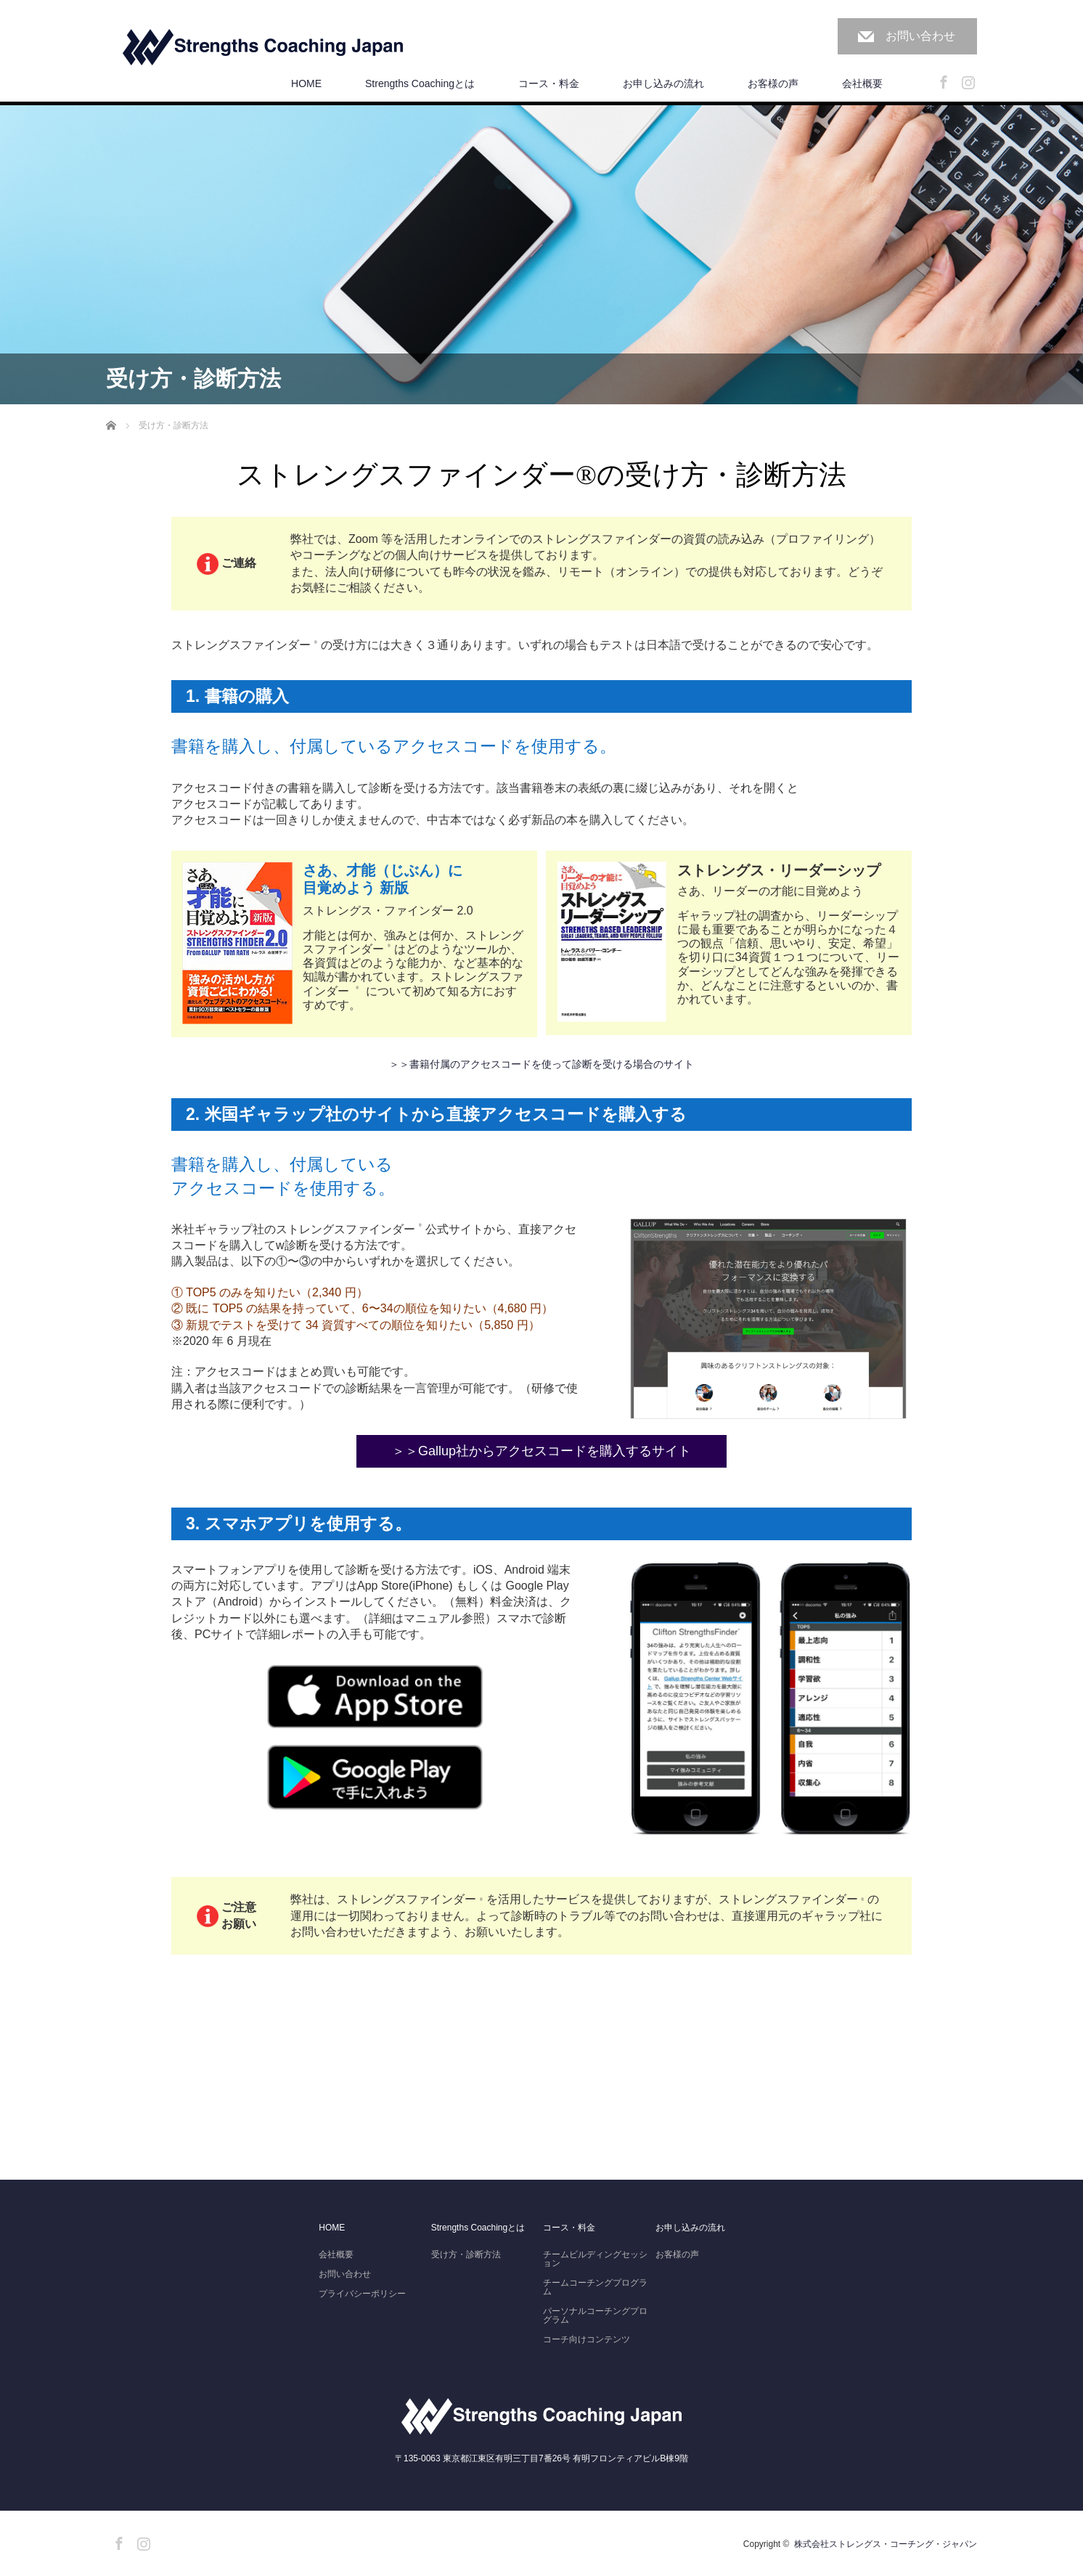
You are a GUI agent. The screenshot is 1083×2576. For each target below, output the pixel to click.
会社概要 (862, 83)
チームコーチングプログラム (595, 2287)
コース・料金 (548, 83)
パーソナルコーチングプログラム (595, 2315)
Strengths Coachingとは (420, 83)
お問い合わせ (920, 36)
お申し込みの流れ (663, 83)
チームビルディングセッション (595, 2259)
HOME (306, 83)
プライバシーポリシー (362, 2293)
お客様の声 (773, 83)
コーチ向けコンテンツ (586, 2339)
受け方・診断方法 (466, 2254)
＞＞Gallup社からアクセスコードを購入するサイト (541, 1451)
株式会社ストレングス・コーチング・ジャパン (885, 2544)
